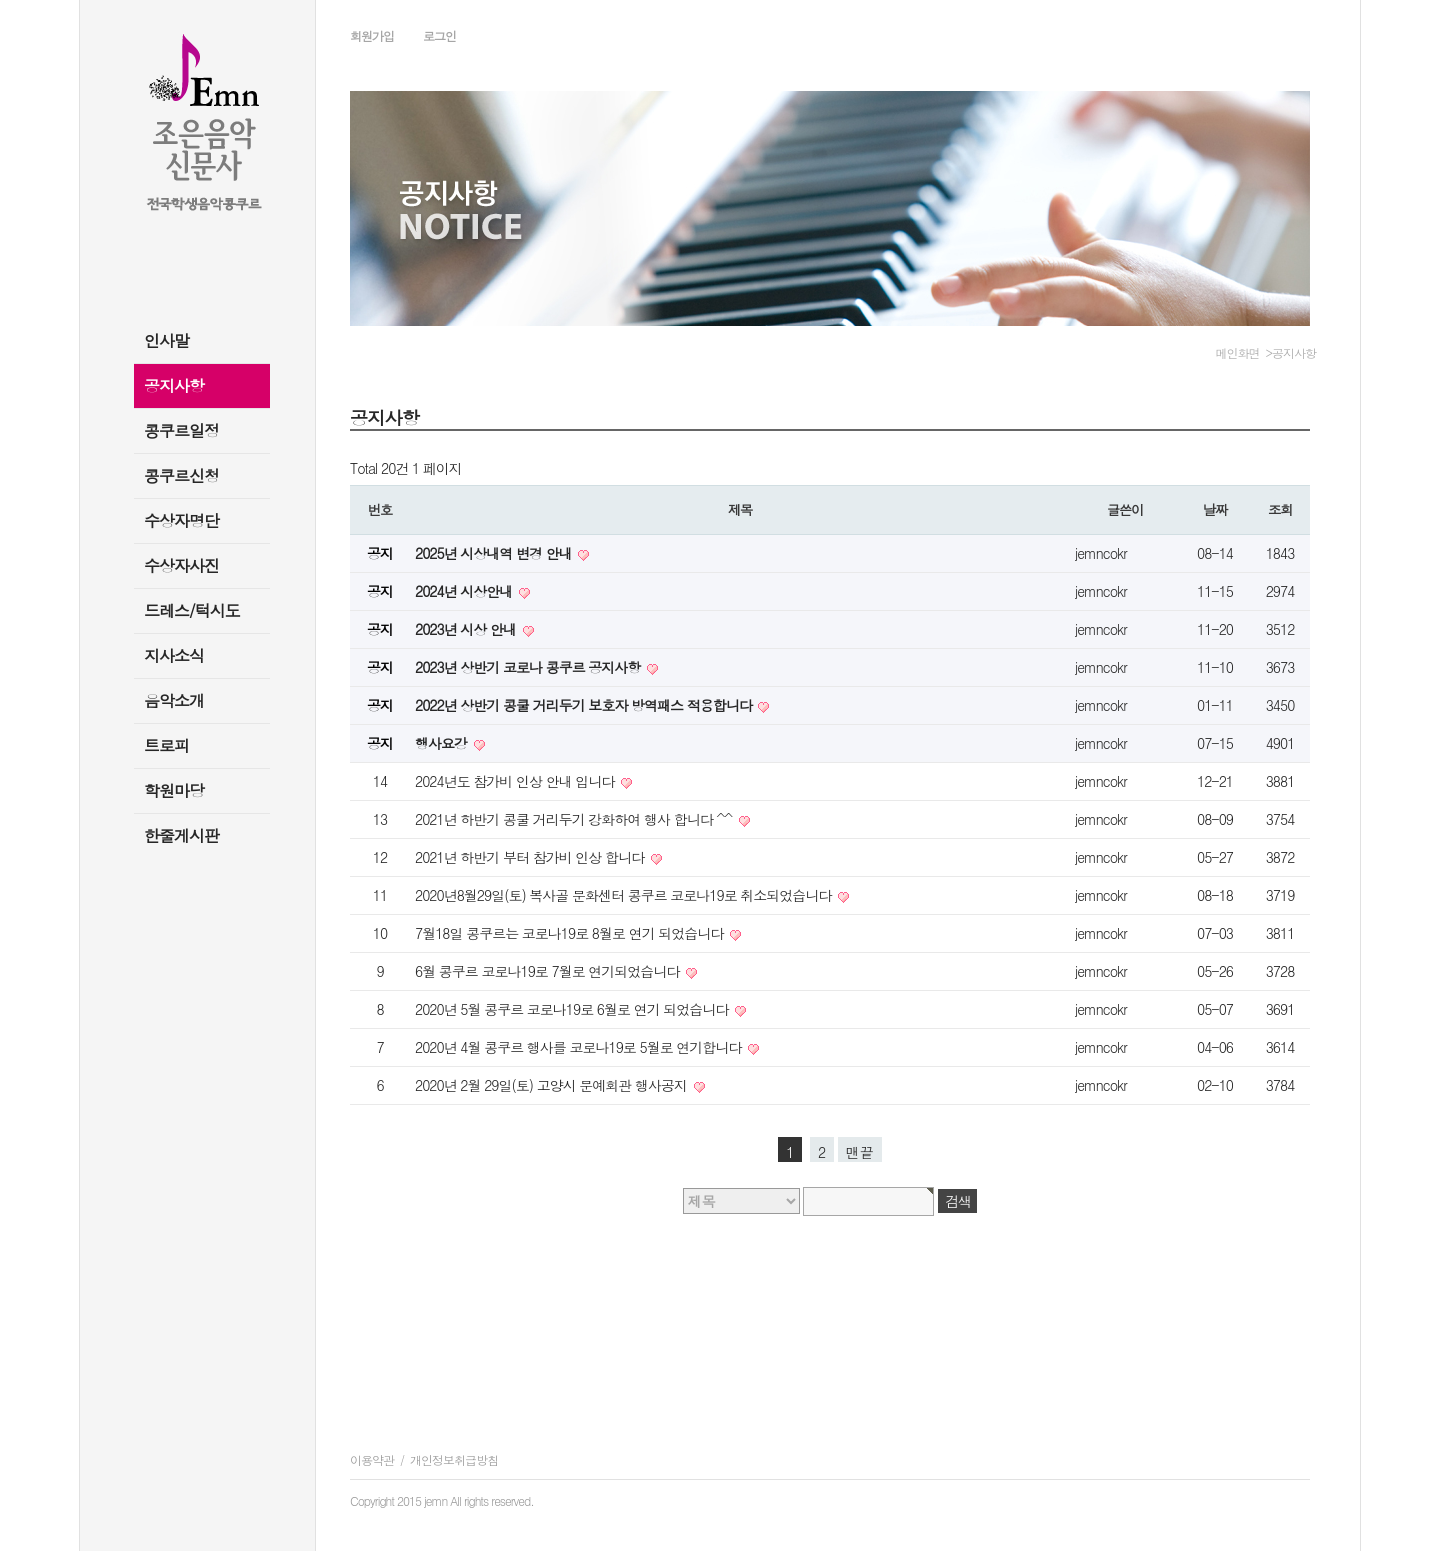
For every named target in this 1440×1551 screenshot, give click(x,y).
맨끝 (860, 1152)
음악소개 (174, 700)
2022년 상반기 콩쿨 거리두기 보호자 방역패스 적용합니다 (585, 705)
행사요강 (443, 743)
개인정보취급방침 (454, 1459)
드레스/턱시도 (192, 610)
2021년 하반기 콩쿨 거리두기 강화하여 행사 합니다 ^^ (575, 819)
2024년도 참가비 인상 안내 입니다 (516, 781)
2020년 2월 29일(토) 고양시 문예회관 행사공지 (553, 1085)
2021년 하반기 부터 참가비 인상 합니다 (531, 857)
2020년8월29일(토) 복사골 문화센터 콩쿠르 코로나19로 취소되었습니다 (625, 895)
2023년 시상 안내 (467, 629)
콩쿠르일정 (181, 430)
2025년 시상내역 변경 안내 (495, 553)
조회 (1280, 509)
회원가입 (372, 35)
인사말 (166, 340)
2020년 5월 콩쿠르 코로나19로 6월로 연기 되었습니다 (573, 1009)
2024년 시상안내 (465, 591)
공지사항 (174, 385)
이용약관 (372, 1459)
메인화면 (1238, 352)
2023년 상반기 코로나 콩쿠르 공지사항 (529, 667)
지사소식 (174, 655)
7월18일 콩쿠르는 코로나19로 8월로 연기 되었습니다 (571, 933)
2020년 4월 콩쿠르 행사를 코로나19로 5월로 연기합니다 (580, 1047)
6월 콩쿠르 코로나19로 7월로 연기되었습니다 (549, 971)
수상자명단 (181, 520)
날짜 (1215, 509)
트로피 (166, 745)
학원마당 (174, 790)
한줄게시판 (181, 835)
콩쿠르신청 (181, 475)
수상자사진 (181, 565)
